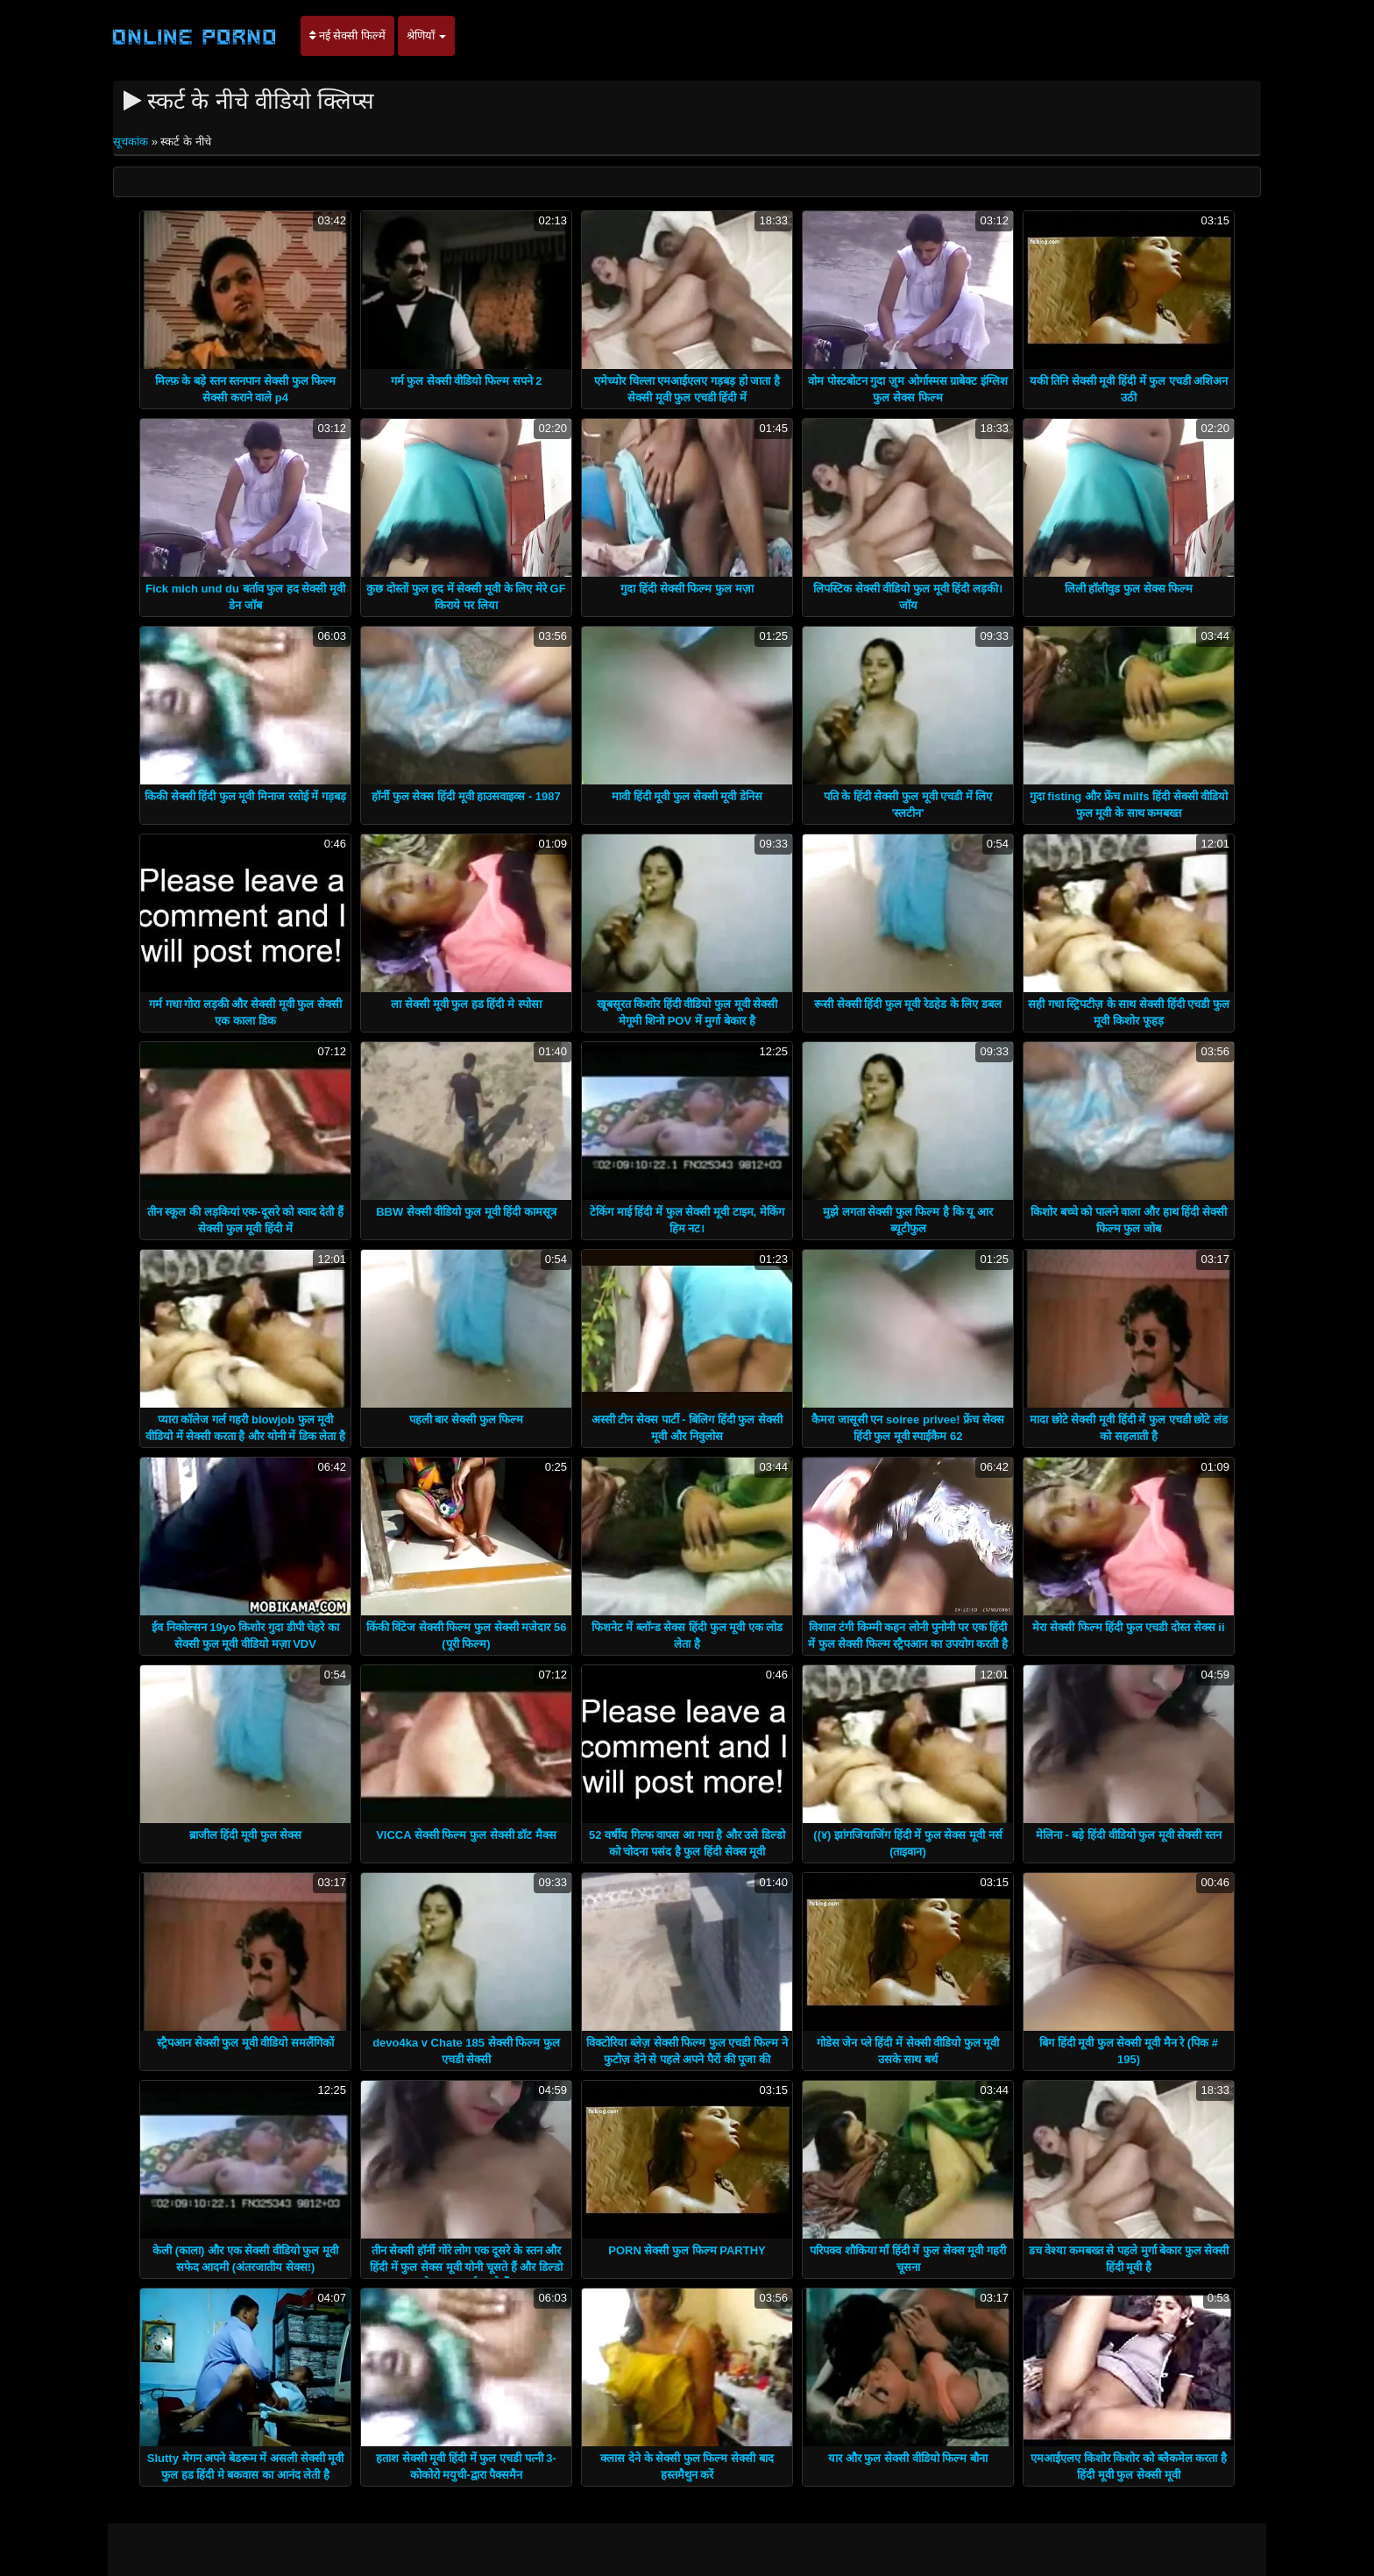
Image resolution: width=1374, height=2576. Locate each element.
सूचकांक (132, 141)
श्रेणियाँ (427, 35)
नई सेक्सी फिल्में (347, 35)
